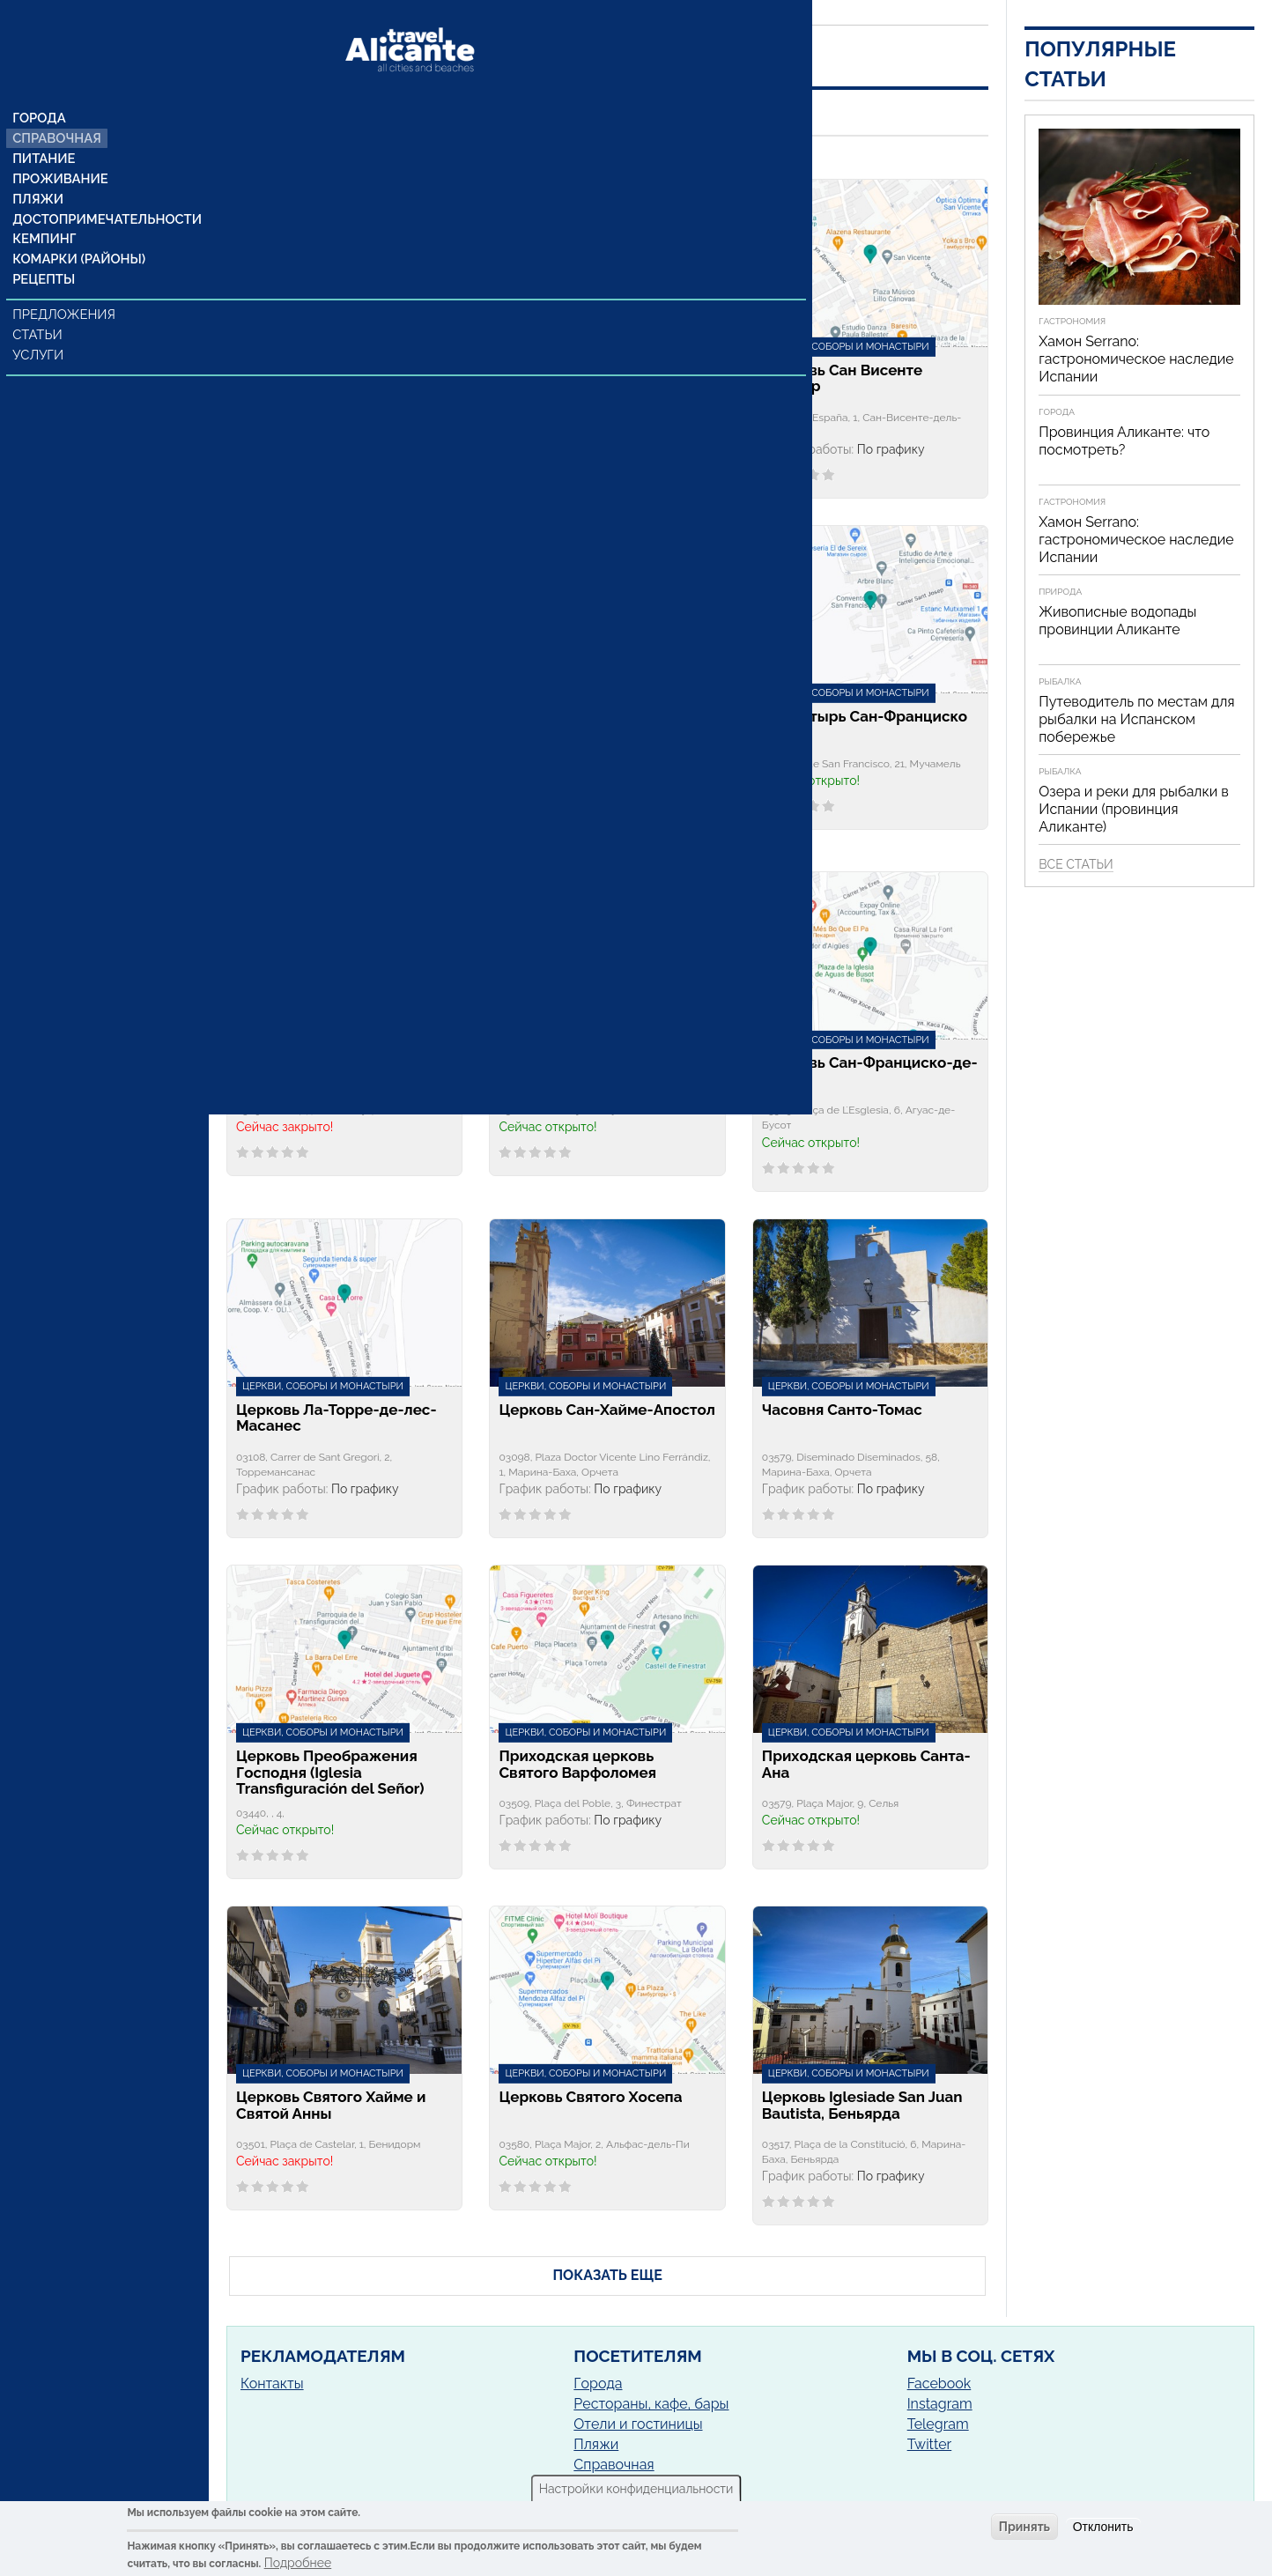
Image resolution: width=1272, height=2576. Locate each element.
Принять (1024, 2527)
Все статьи (1076, 864)
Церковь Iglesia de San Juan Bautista (338, 725)
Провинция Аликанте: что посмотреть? (1124, 441)
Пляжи (39, 168)
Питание (44, 126)
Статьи (39, 308)
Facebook (939, 2383)
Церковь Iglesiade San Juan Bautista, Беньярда (862, 2105)
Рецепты (44, 253)
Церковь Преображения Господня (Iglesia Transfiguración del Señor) (330, 1772)
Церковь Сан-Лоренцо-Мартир (585, 1071)
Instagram (939, 2403)
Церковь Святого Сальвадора (562, 725)
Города (40, 84)
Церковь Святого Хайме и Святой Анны (330, 2105)
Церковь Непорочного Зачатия (581, 379)
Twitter (929, 2444)
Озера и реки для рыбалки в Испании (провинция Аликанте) (1134, 809)
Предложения (65, 288)
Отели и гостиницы (637, 2424)
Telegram (938, 2424)
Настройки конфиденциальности (636, 2489)
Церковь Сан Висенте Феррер (842, 379)
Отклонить (1103, 2527)
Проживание (60, 147)
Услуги (40, 329)
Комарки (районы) (77, 232)
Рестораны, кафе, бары (650, 2403)
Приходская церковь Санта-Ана (866, 1764)
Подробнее (298, 2563)
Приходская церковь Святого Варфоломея (577, 1764)
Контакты (272, 2383)
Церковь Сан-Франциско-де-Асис (870, 1071)
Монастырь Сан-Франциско (864, 716)
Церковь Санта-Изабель (326, 370)
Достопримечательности (104, 189)
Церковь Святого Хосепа (590, 2097)
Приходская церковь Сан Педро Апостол (329, 1071)
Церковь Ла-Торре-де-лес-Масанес (336, 1418)
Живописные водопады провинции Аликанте (1117, 620)
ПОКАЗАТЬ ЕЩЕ (607, 2275)
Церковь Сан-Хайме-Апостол (607, 1410)
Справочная (57, 105)
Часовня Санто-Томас (842, 1410)
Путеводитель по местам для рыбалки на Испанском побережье (1136, 719)
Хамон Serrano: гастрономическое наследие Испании (1136, 359)
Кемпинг (45, 211)
